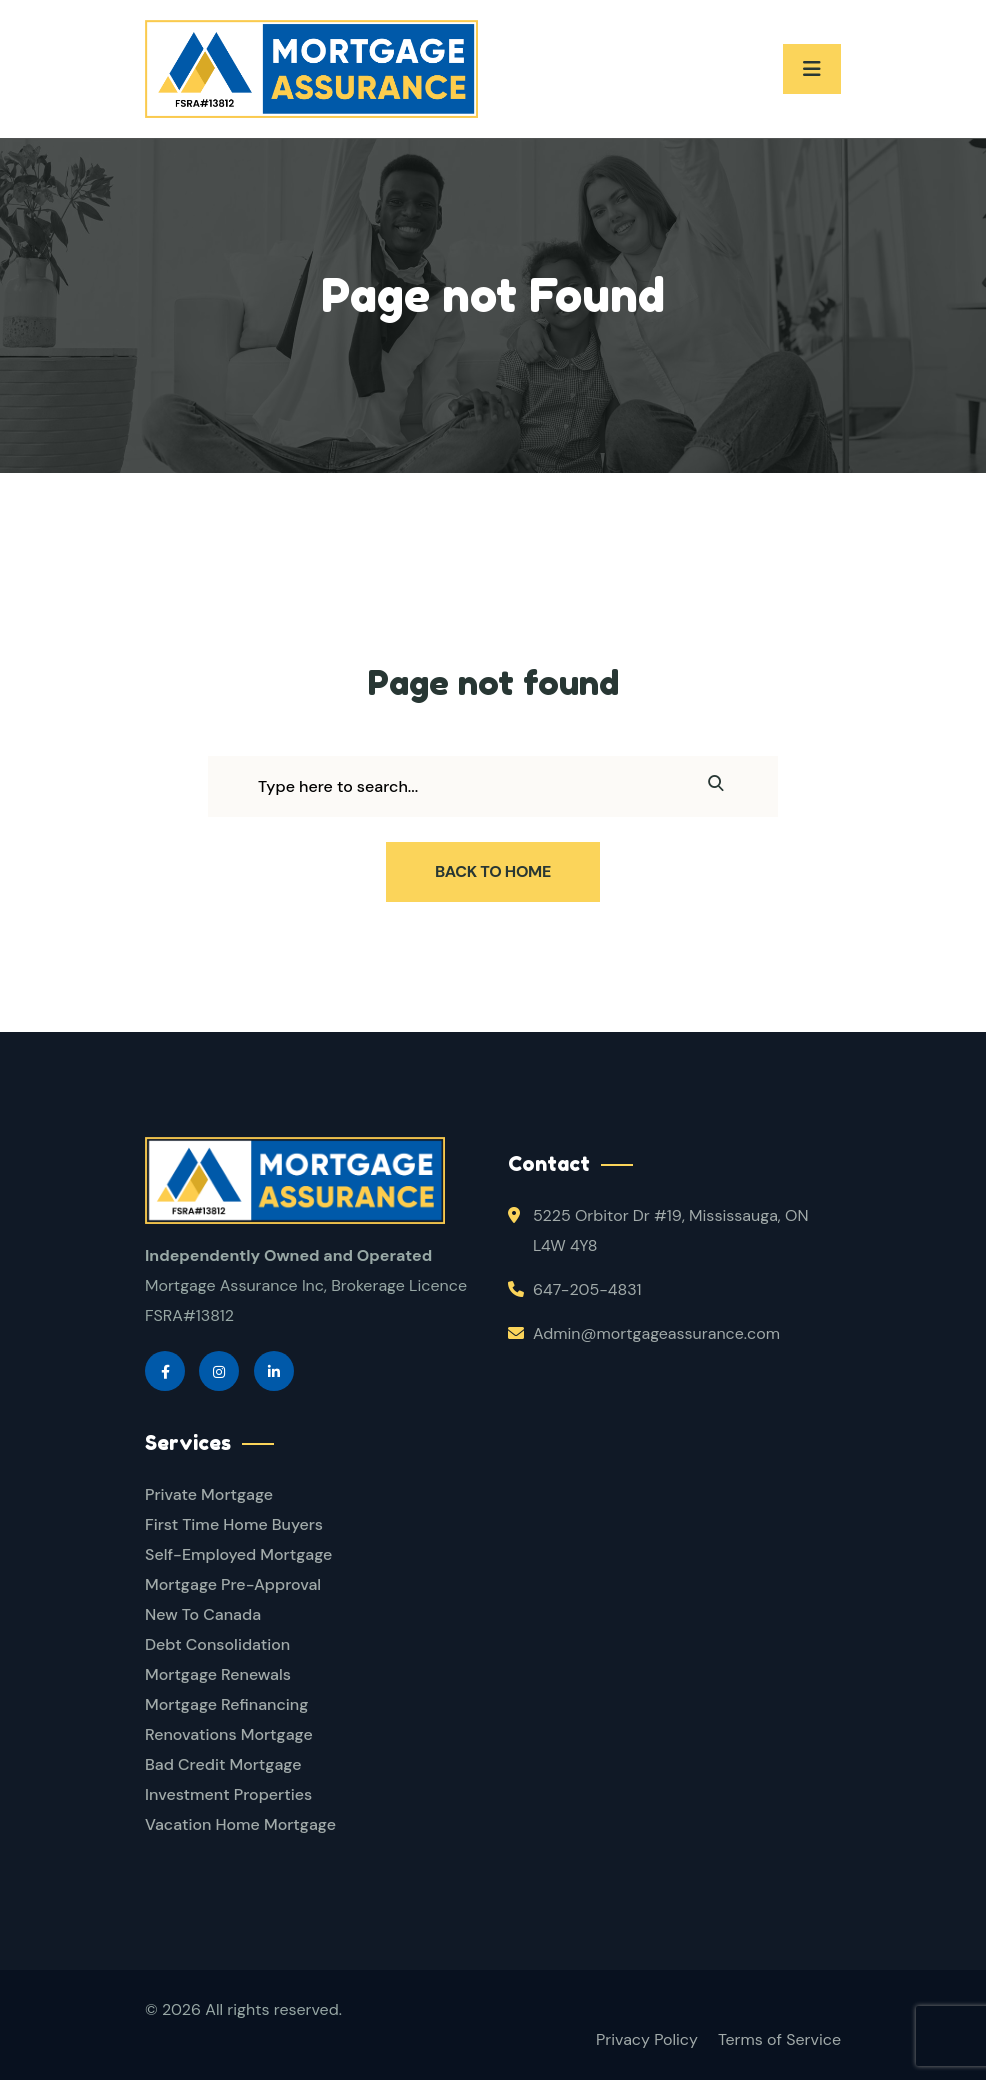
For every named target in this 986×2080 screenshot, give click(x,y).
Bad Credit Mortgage (223, 1764)
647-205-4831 (587, 1289)
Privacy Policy (647, 2039)
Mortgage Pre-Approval (233, 1584)
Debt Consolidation (217, 1644)
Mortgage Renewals (218, 1674)
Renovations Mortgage (229, 1734)
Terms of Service (779, 2039)
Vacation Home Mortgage (240, 1824)
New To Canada (203, 1614)
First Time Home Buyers (234, 1524)
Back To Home (493, 871)
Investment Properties (228, 1794)
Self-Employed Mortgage (238, 1554)
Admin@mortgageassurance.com (656, 1333)
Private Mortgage (209, 1494)
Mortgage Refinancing (226, 1704)
